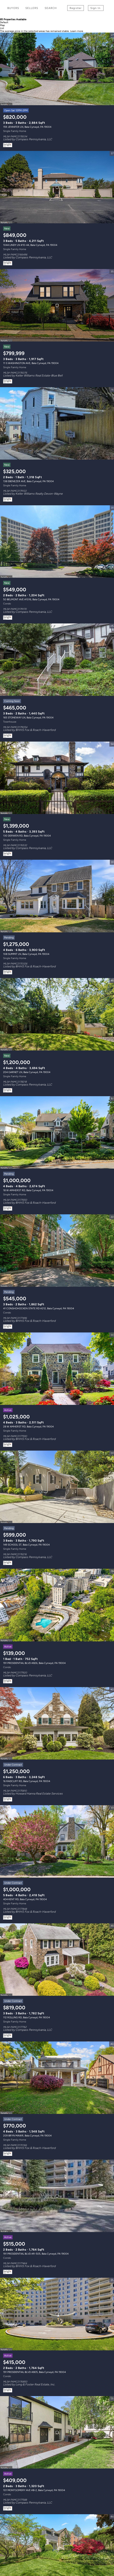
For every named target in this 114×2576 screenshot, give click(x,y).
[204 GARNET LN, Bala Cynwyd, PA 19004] (57, 1014)
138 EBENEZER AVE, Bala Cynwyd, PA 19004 (28, 481)
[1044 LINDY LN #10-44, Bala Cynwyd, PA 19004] (57, 187)
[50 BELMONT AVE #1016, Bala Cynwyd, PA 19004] (57, 541)
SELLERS (31, 8)
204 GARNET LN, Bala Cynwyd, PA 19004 (26, 1072)
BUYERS (13, 8)
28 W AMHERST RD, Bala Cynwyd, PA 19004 (28, 1426)
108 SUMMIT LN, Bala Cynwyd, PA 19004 (26, 954)
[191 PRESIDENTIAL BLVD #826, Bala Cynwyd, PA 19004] (57, 1605)
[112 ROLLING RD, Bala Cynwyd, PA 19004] (57, 1959)
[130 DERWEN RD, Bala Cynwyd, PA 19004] (57, 778)
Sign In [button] (95, 8)
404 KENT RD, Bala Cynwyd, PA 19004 (25, 1899)
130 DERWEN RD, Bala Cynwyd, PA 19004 (27, 835)
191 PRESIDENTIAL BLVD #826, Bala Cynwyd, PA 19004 (34, 1663)
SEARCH (51, 8)
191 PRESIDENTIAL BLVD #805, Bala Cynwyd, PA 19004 (34, 2372)
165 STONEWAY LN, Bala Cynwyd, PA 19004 (28, 717)
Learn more (76, 31)
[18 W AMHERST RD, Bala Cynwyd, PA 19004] (57, 1132)
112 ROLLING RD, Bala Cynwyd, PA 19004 (26, 2017)
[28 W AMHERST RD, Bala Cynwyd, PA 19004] (57, 1368)
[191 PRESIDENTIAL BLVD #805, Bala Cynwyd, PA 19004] (57, 2314)
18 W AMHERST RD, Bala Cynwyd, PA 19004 (28, 1190)
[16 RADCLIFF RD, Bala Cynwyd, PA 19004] (57, 1723)
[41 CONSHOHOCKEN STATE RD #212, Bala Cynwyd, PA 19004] (57, 1250)
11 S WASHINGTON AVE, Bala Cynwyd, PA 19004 (30, 363)
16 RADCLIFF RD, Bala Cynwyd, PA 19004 (26, 1781)
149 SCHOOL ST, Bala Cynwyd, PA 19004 (26, 1544)
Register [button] (76, 8)
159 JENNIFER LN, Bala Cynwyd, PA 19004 (27, 126)
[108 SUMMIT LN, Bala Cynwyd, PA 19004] (57, 896)
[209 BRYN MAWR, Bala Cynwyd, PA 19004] (57, 2077)
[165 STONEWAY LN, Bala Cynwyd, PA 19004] (57, 659)
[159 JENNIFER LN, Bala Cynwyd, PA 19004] (57, 69)
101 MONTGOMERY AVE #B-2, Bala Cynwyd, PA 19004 (34, 2490)
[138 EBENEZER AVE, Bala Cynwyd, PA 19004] (57, 423)
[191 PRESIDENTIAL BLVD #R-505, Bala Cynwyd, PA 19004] (57, 2196)
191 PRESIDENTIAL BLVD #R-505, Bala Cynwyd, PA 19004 (36, 2253)
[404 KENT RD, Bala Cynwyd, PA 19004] (57, 1841)
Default (4, 22)
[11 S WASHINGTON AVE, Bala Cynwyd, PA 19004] (57, 305)
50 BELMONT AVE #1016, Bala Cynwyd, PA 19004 (31, 599)
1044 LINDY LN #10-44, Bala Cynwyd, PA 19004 (30, 245)
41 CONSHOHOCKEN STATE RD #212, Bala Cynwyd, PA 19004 (38, 1308)
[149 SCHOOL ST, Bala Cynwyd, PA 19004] (57, 1487)
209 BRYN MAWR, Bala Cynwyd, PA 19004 (27, 2135)
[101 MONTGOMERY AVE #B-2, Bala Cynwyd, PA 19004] (57, 2432)
